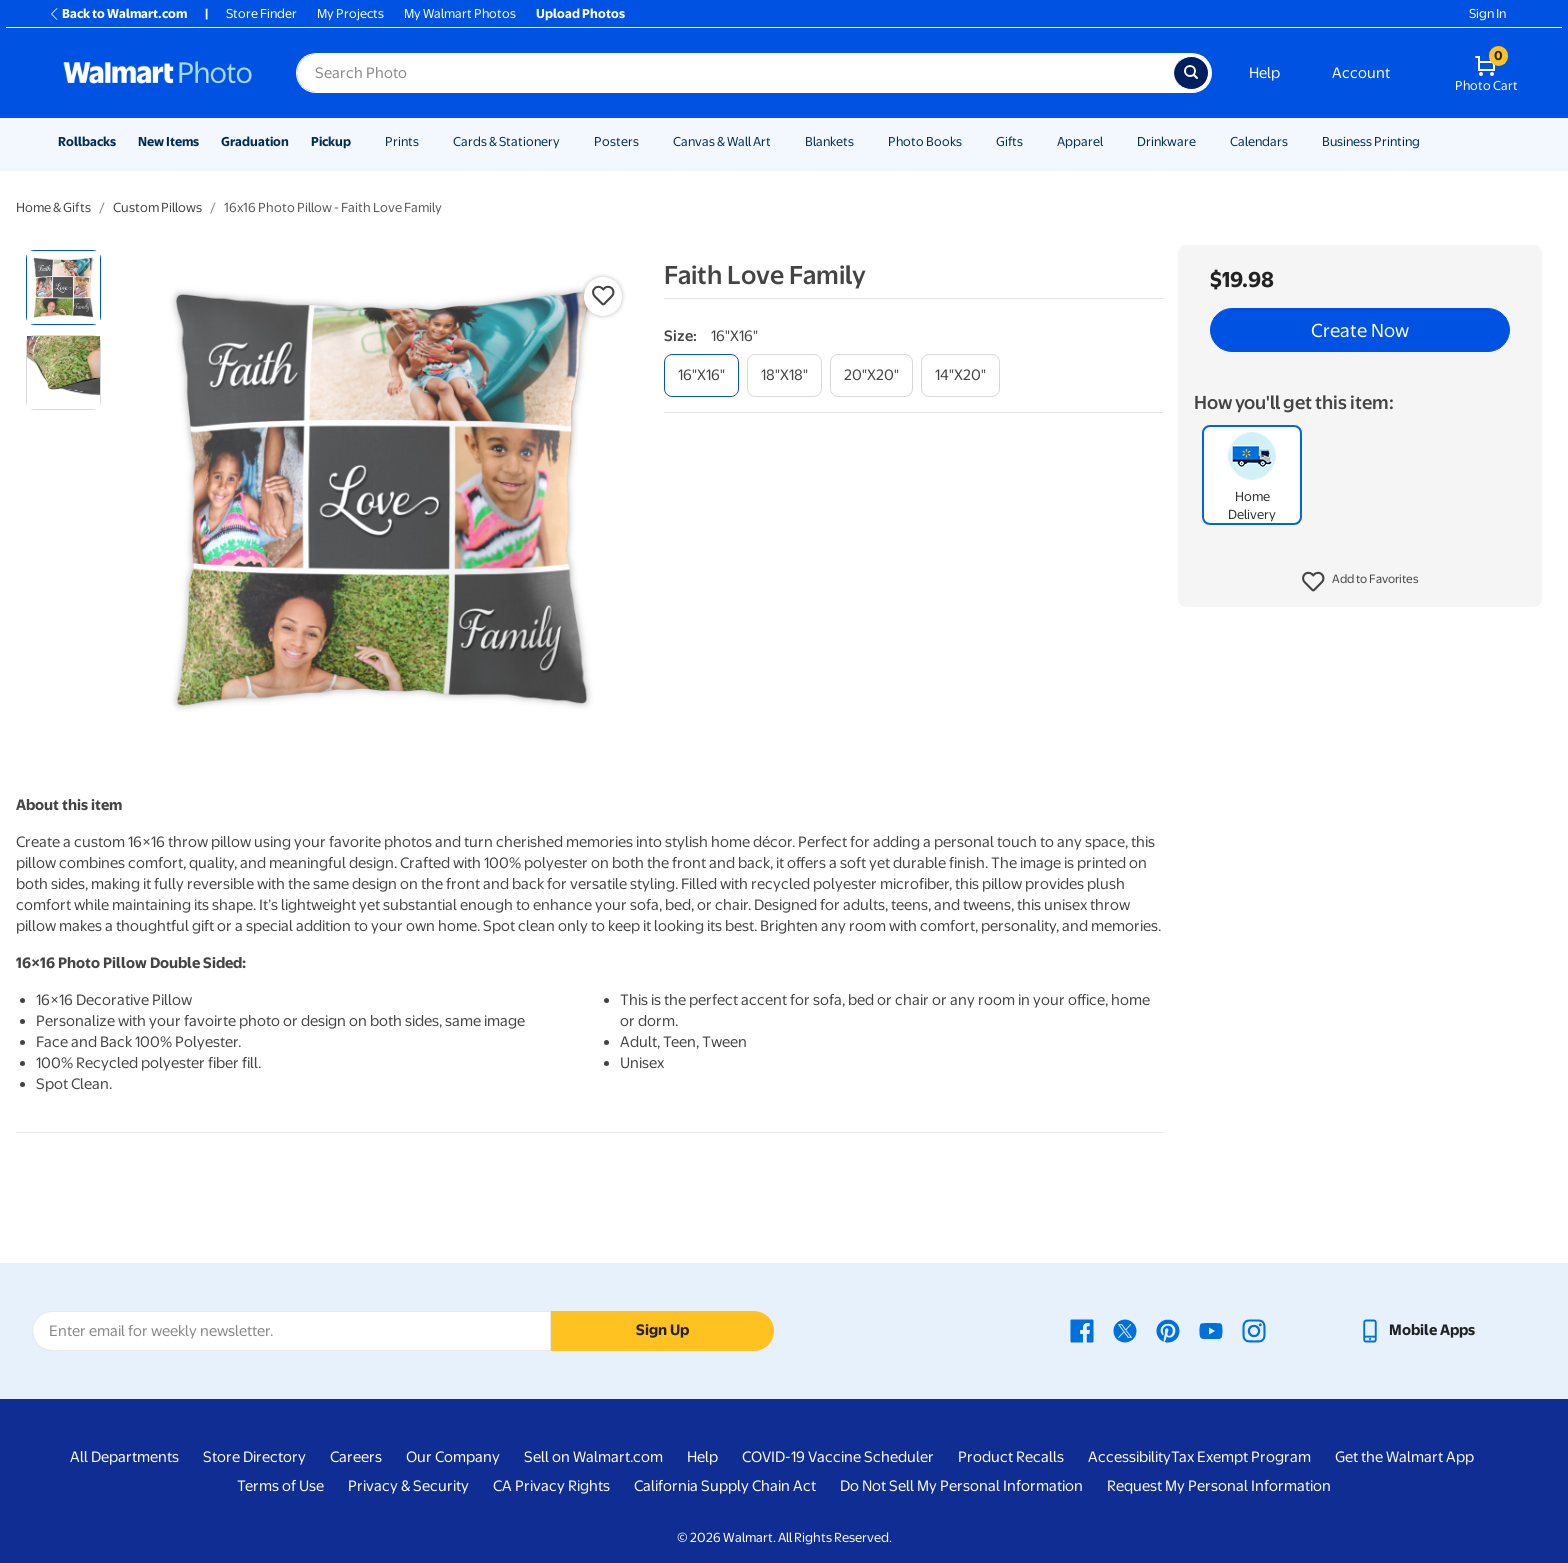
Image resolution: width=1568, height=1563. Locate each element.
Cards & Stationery (506, 141)
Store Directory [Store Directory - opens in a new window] (254, 1457)
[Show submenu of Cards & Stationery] (569, 141)
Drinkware (1166, 141)
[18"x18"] (784, 375)
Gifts (1009, 141)
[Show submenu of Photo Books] (971, 141)
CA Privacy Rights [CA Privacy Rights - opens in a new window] (551, 1486)
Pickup (331, 141)
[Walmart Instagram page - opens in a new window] (1254, 1330)
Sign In (1487, 13)
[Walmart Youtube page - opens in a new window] (1211, 1330)
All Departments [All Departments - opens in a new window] (124, 1457)
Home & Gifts (53, 207)
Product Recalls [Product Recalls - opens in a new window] (1011, 1457)
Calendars (1259, 141)
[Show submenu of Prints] (428, 141)
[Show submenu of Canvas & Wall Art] (780, 141)
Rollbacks (87, 141)
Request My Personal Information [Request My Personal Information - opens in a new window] (1219, 1486)
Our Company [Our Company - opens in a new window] (453, 1457)
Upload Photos (580, 13)
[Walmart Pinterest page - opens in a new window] (1168, 1330)
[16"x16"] (701, 375)
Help (1264, 73)
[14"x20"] (960, 375)
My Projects (350, 13)
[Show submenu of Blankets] (863, 141)
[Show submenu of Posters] (648, 141)
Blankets (829, 141)
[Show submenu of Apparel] (1112, 141)
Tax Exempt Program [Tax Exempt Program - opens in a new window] (1241, 1457)
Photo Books (925, 141)
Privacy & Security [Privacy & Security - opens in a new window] (408, 1486)
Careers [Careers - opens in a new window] (356, 1457)
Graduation (255, 141)
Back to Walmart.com (117, 13)
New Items (168, 141)
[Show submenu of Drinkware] (1205, 141)
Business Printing (1371, 141)
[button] (1360, 582)
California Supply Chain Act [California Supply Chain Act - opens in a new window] (725, 1486)
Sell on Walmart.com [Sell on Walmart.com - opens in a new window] (593, 1457)
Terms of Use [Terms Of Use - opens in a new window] (280, 1486)
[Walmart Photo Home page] (158, 73)
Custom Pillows (157, 207)
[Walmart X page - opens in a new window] (1125, 1330)
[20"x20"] (871, 375)
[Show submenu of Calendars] (1297, 141)
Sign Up (662, 1330)
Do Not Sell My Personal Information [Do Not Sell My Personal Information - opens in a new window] (961, 1486)
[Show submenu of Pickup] (360, 141)
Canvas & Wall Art (722, 141)
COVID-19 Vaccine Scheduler (838, 1457)
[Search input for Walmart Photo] (735, 73)
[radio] (63, 287)
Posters (616, 141)
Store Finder (261, 13)
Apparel (1080, 141)
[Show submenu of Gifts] (1032, 141)
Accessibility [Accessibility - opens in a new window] (1129, 1457)
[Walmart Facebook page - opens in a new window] (1082, 1330)
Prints (402, 141)
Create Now (1360, 330)
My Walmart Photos (460, 13)
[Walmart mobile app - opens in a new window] (1416, 1330)
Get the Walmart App (1404, 1457)
